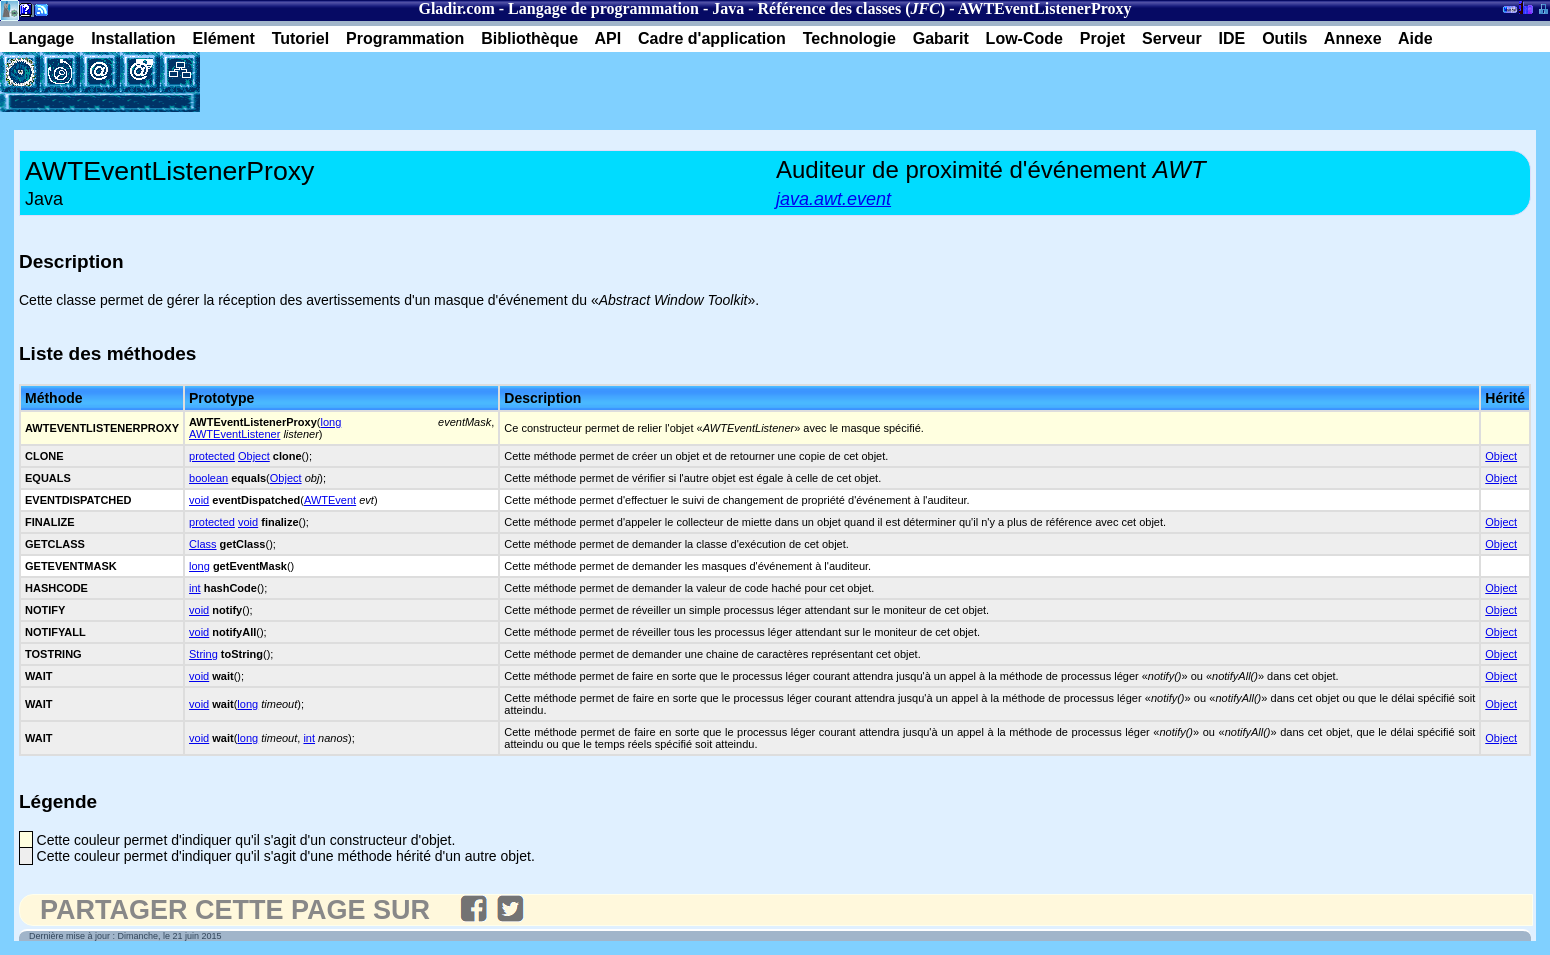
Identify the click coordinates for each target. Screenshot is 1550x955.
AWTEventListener (234, 434)
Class (203, 544)
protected (212, 456)
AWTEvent (330, 500)
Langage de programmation (603, 8)
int (195, 588)
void (199, 500)
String (203, 654)
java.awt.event (833, 199)
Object (254, 456)
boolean (208, 478)
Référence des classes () (852, 8)
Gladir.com (456, 8)
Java (728, 8)
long (330, 422)
